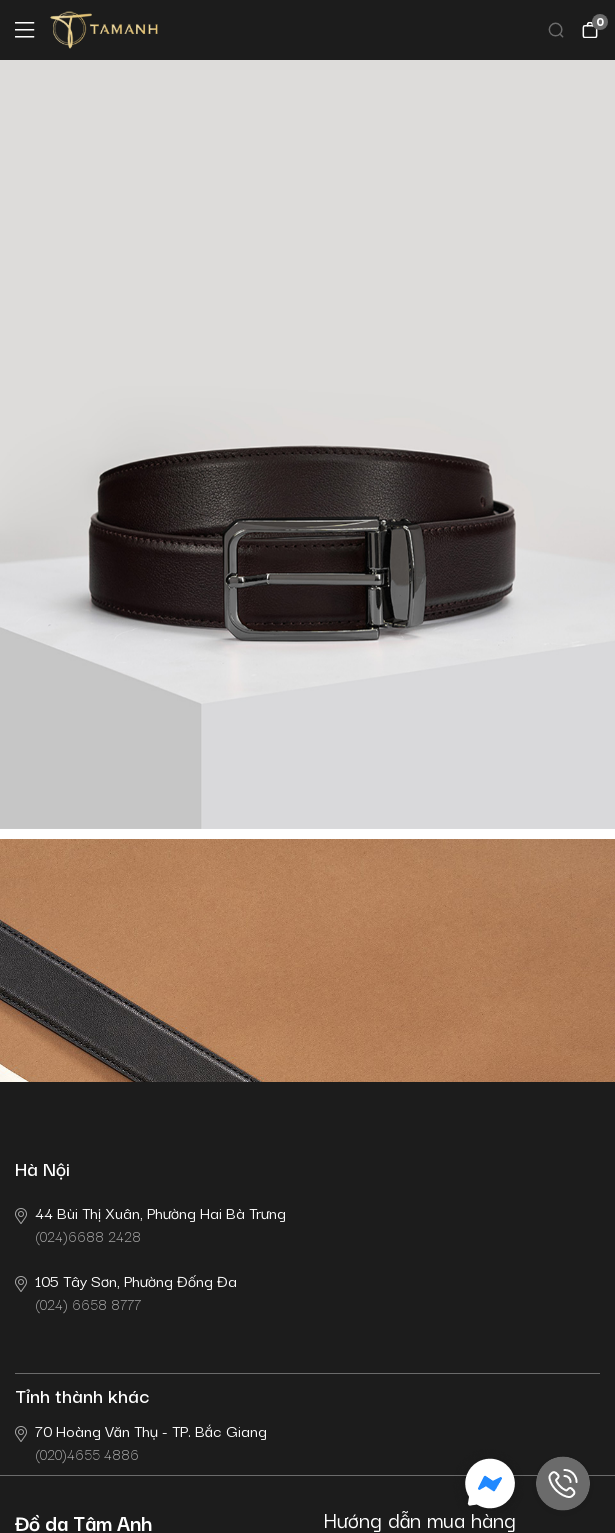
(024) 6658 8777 (126, 1291)
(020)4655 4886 (141, 1441)
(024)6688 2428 (150, 1223)
